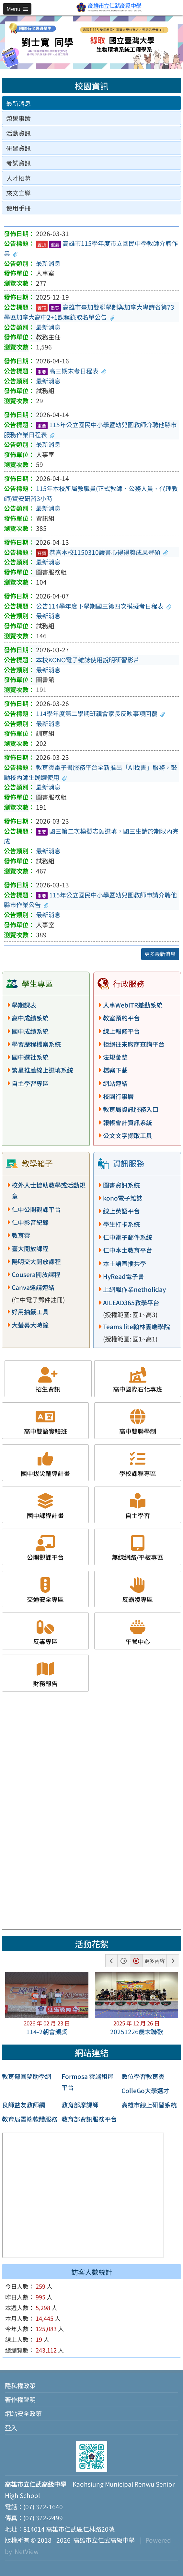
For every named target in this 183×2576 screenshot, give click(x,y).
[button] (17, 8)
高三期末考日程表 (71, 370)
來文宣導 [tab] (18, 193)
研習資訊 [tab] (18, 148)
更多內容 (154, 1961)
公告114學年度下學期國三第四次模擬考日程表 (103, 605)
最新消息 (48, 263)
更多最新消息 (160, 954)
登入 (11, 2427)
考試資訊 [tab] (18, 162)
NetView (27, 2551)
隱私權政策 (20, 2385)
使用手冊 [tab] (18, 207)
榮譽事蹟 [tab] (18, 118)
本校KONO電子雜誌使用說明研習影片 (88, 659)
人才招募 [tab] (18, 178)
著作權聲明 (20, 2399)
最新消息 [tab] (18, 103)
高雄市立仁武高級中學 (103, 2540)
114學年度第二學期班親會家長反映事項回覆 (100, 713)
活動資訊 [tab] (18, 133)
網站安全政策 (23, 2413)
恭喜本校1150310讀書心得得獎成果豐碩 (102, 552)
